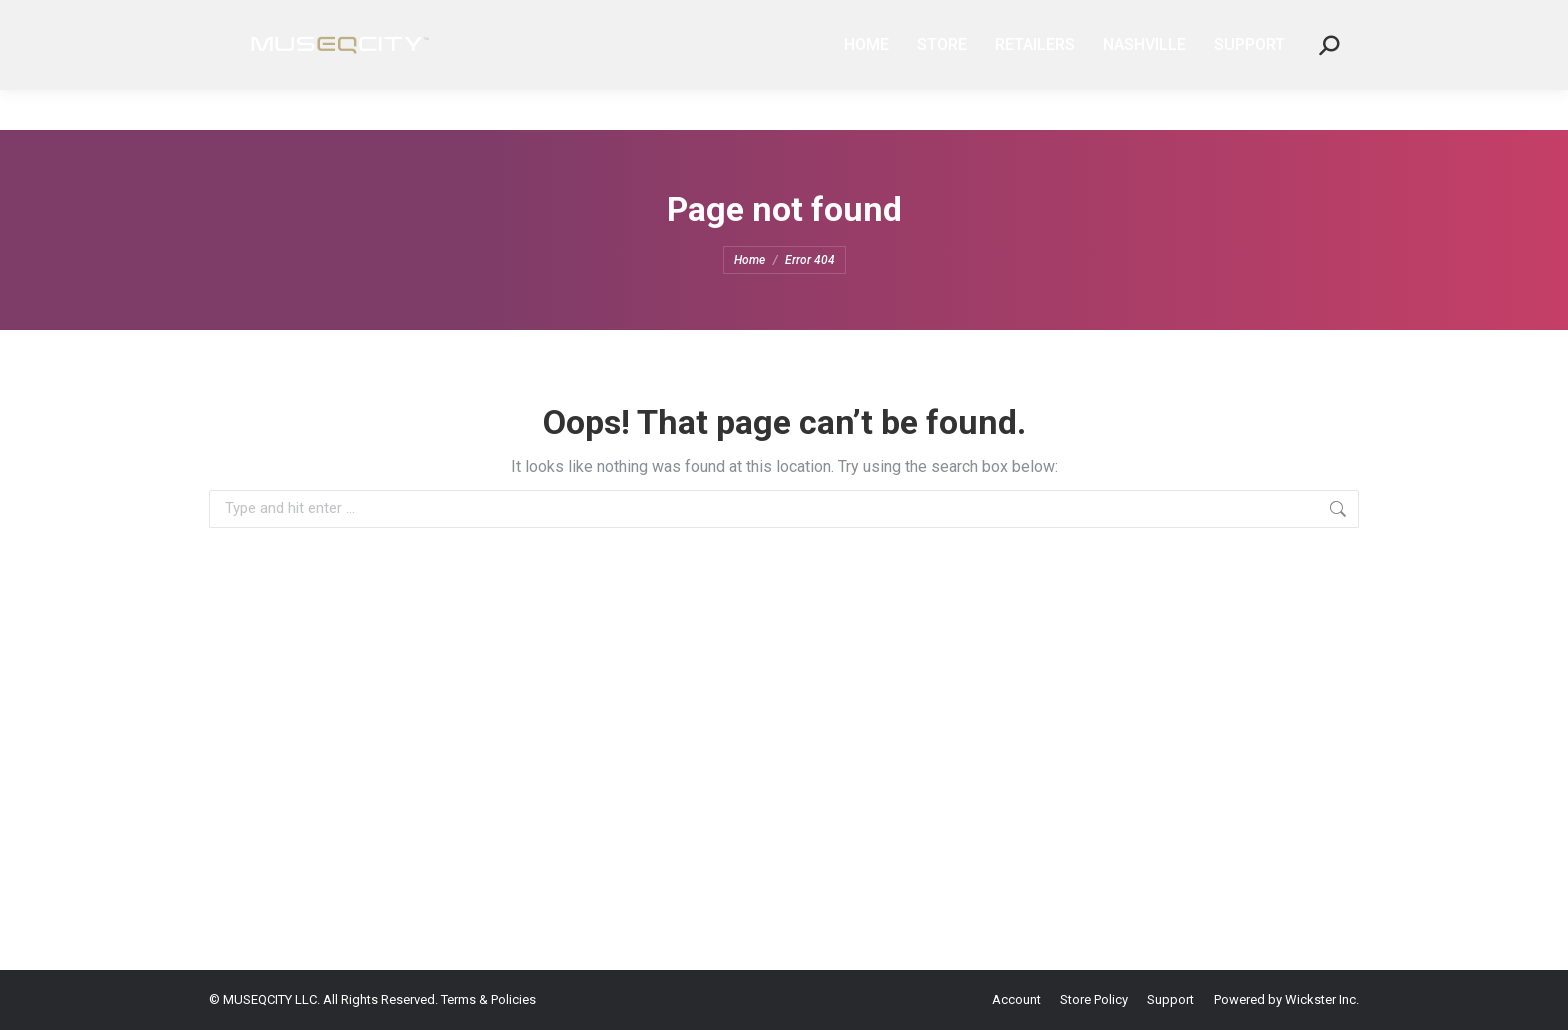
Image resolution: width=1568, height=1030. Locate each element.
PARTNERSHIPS (1148, 20)
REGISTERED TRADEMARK (452, 20)
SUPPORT (1236, 20)
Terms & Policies (488, 999)
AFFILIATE (1059, 20)
